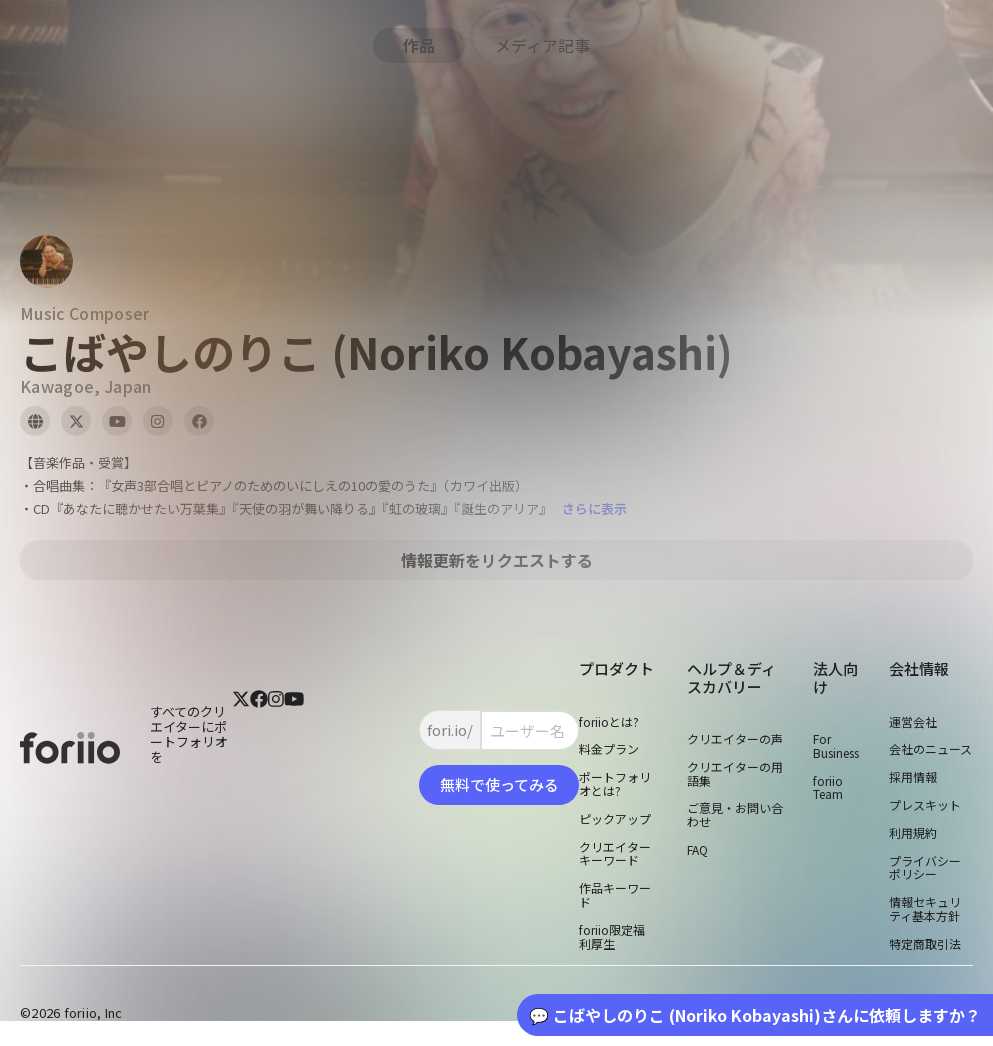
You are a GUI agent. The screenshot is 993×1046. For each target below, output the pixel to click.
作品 (419, 45)
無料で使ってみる (499, 784)
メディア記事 (542, 45)
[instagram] (276, 747)
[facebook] (259, 747)
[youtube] (294, 747)
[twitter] (241, 747)
